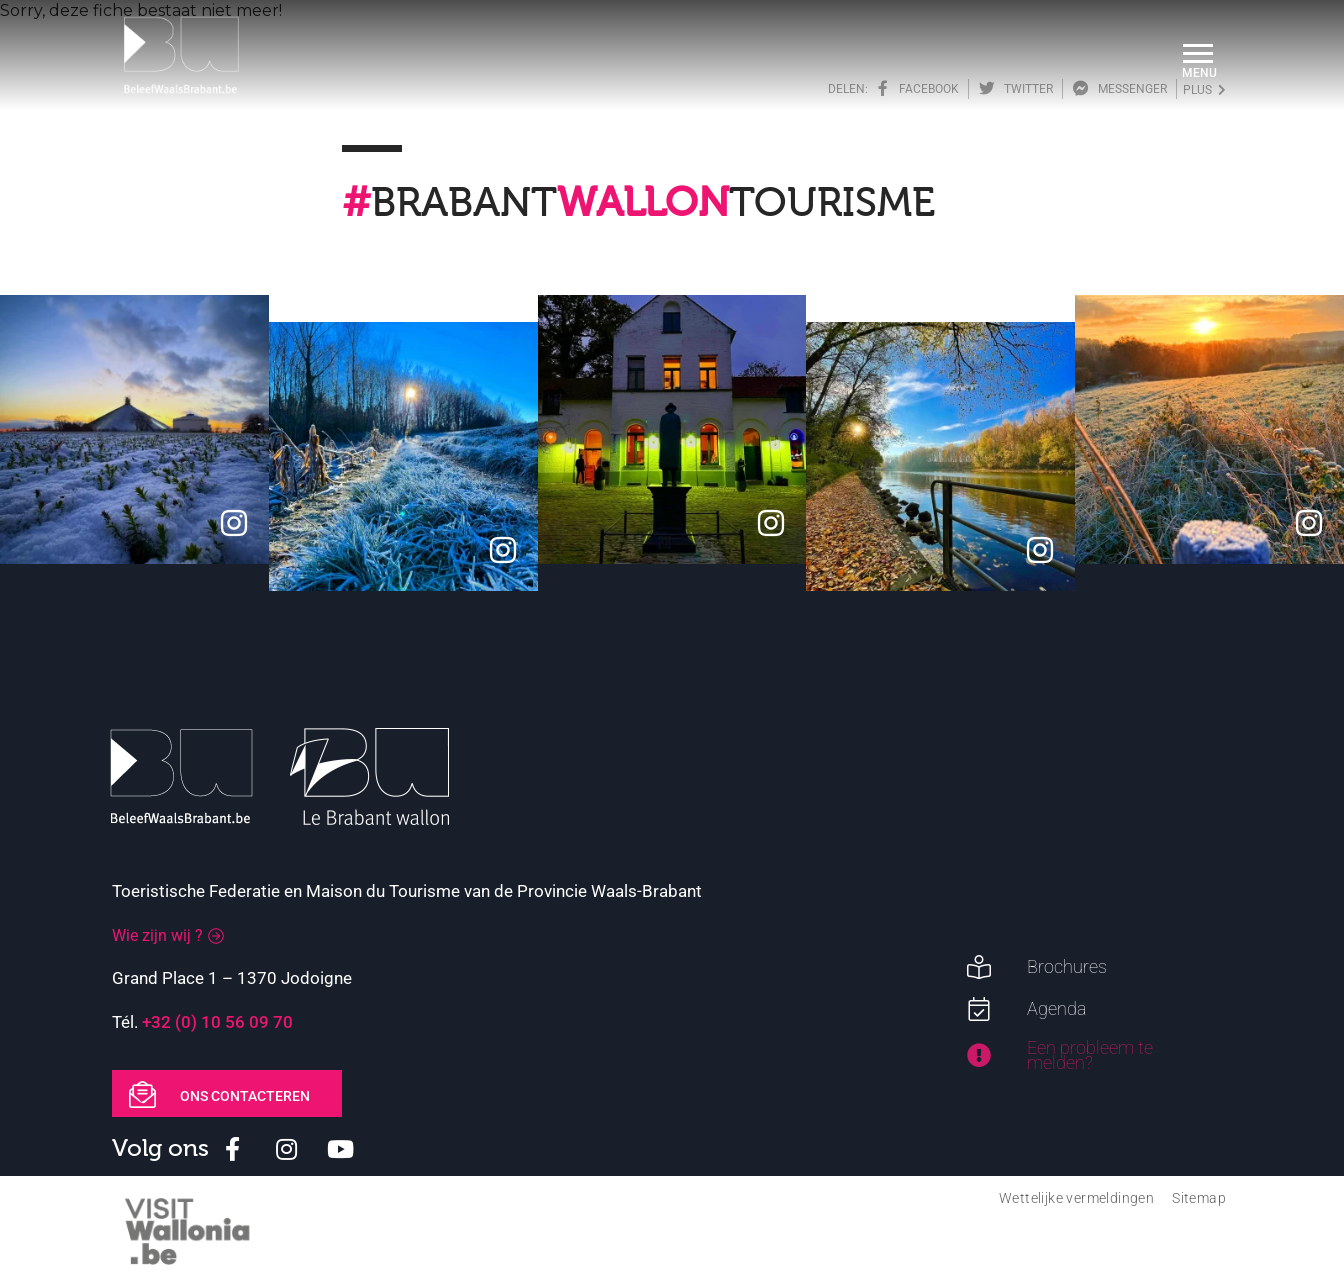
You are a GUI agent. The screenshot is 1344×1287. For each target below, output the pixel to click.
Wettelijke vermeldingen (1076, 1198)
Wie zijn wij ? (157, 935)
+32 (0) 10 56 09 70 (217, 1022)
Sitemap (1199, 1198)
